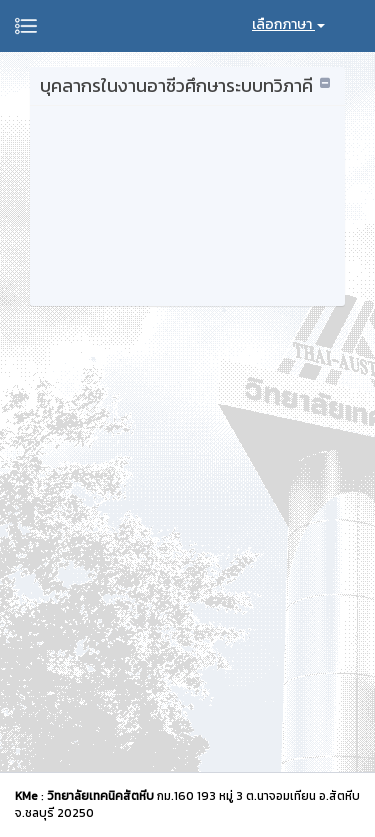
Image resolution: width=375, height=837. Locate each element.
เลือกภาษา (288, 24)
